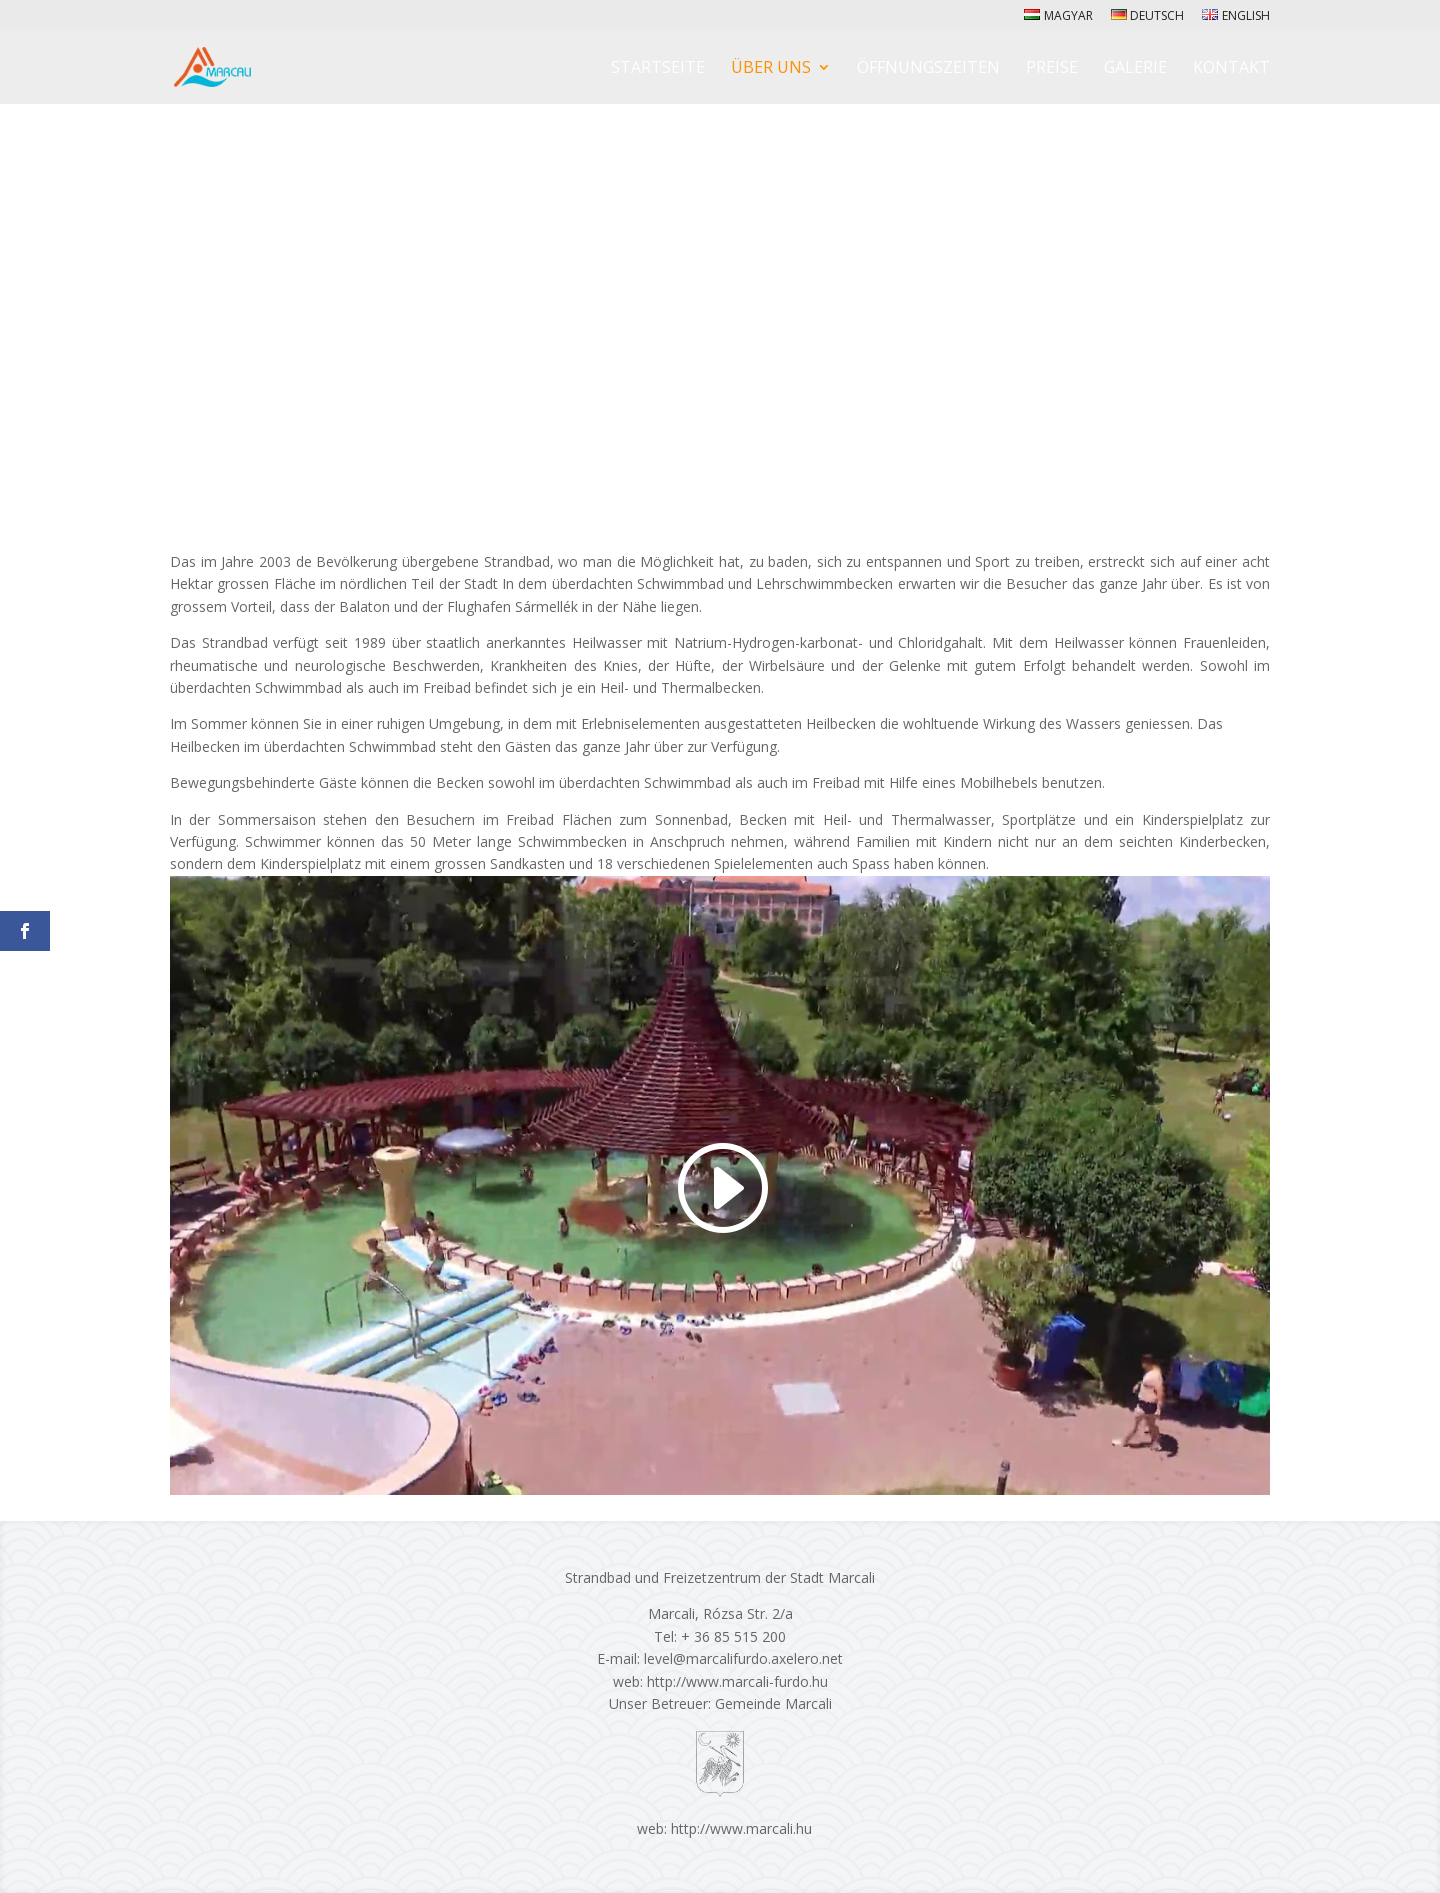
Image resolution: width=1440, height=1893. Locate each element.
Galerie (1135, 69)
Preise (1052, 69)
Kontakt (1231, 69)
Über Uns (771, 69)
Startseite (658, 69)
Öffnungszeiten (928, 69)
